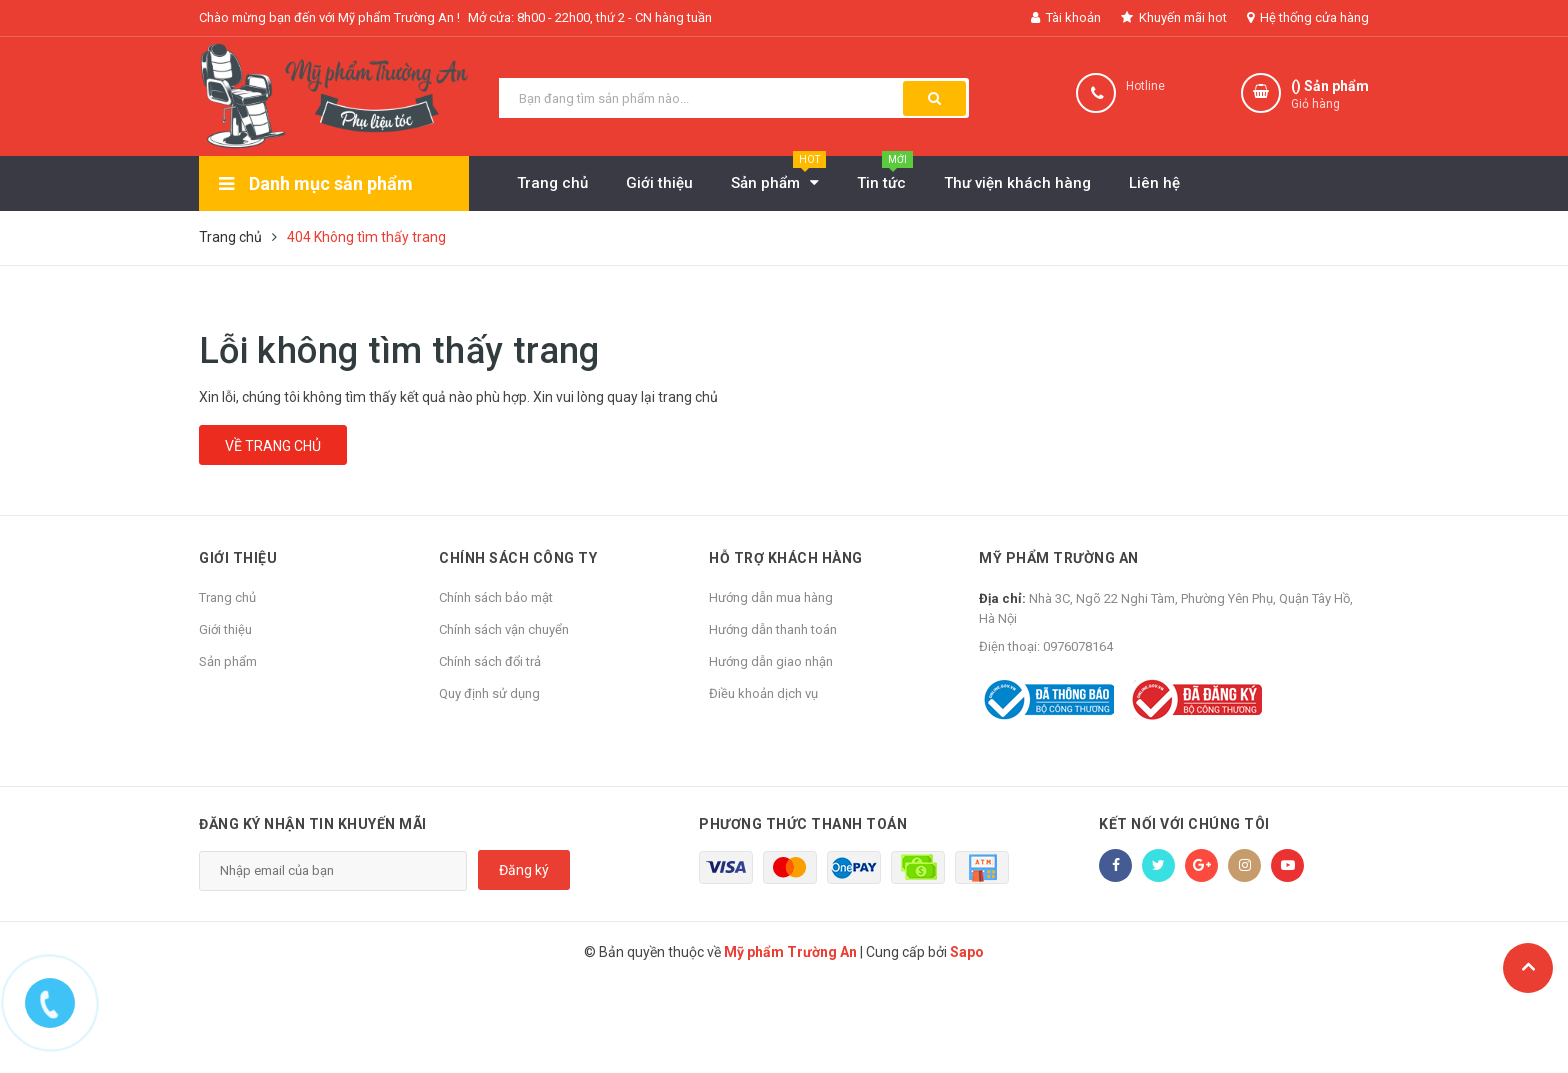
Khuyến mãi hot (1174, 17)
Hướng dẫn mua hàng (771, 597)
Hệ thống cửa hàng (1308, 17)
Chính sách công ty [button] (518, 558)
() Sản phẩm (1330, 95)
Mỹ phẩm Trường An (1059, 558)
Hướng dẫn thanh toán (773, 629)
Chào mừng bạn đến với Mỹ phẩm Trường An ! (329, 17)
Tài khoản (1066, 17)
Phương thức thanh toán (803, 824)
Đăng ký (524, 870)
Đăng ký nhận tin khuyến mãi (313, 824)
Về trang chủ (273, 446)
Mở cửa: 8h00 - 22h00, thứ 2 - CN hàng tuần (590, 17)
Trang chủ (227, 597)
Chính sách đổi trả (490, 661)
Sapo (967, 952)
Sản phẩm (228, 661)
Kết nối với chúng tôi (1184, 824)
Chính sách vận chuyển (504, 629)
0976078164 (1078, 646)
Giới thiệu (225, 629)
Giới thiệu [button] (238, 558)
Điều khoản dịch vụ (763, 693)
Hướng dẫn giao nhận (771, 661)
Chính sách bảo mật (496, 597)
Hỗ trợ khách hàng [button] (786, 558)
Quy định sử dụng (489, 693)
